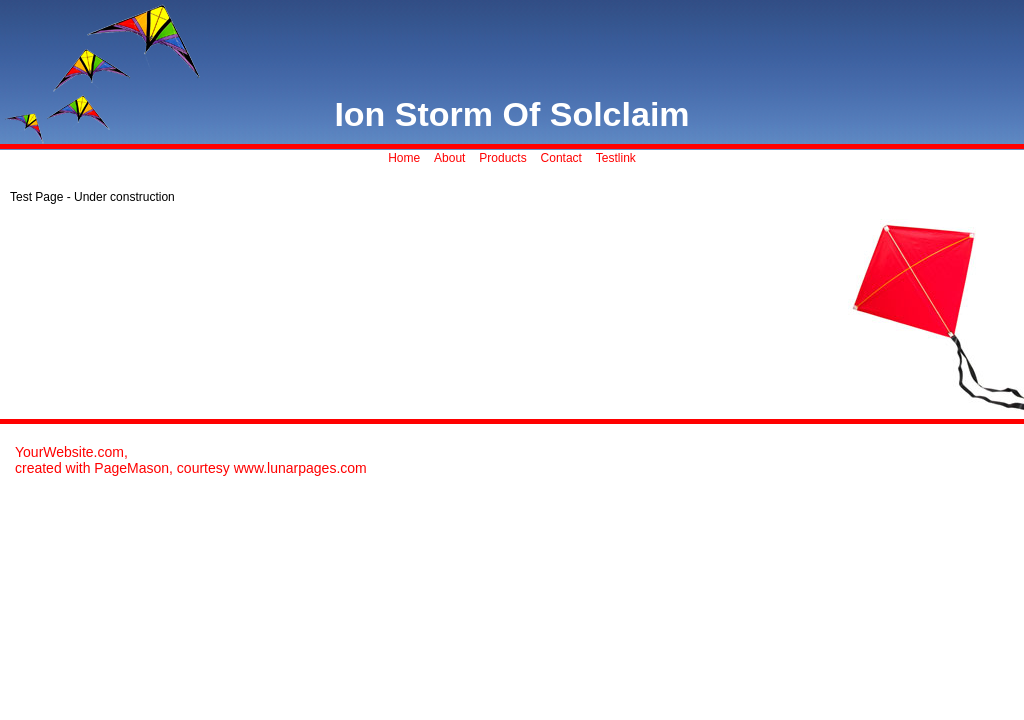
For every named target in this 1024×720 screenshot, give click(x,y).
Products (502, 158)
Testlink (616, 158)
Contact (561, 158)
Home (404, 158)
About (449, 158)
